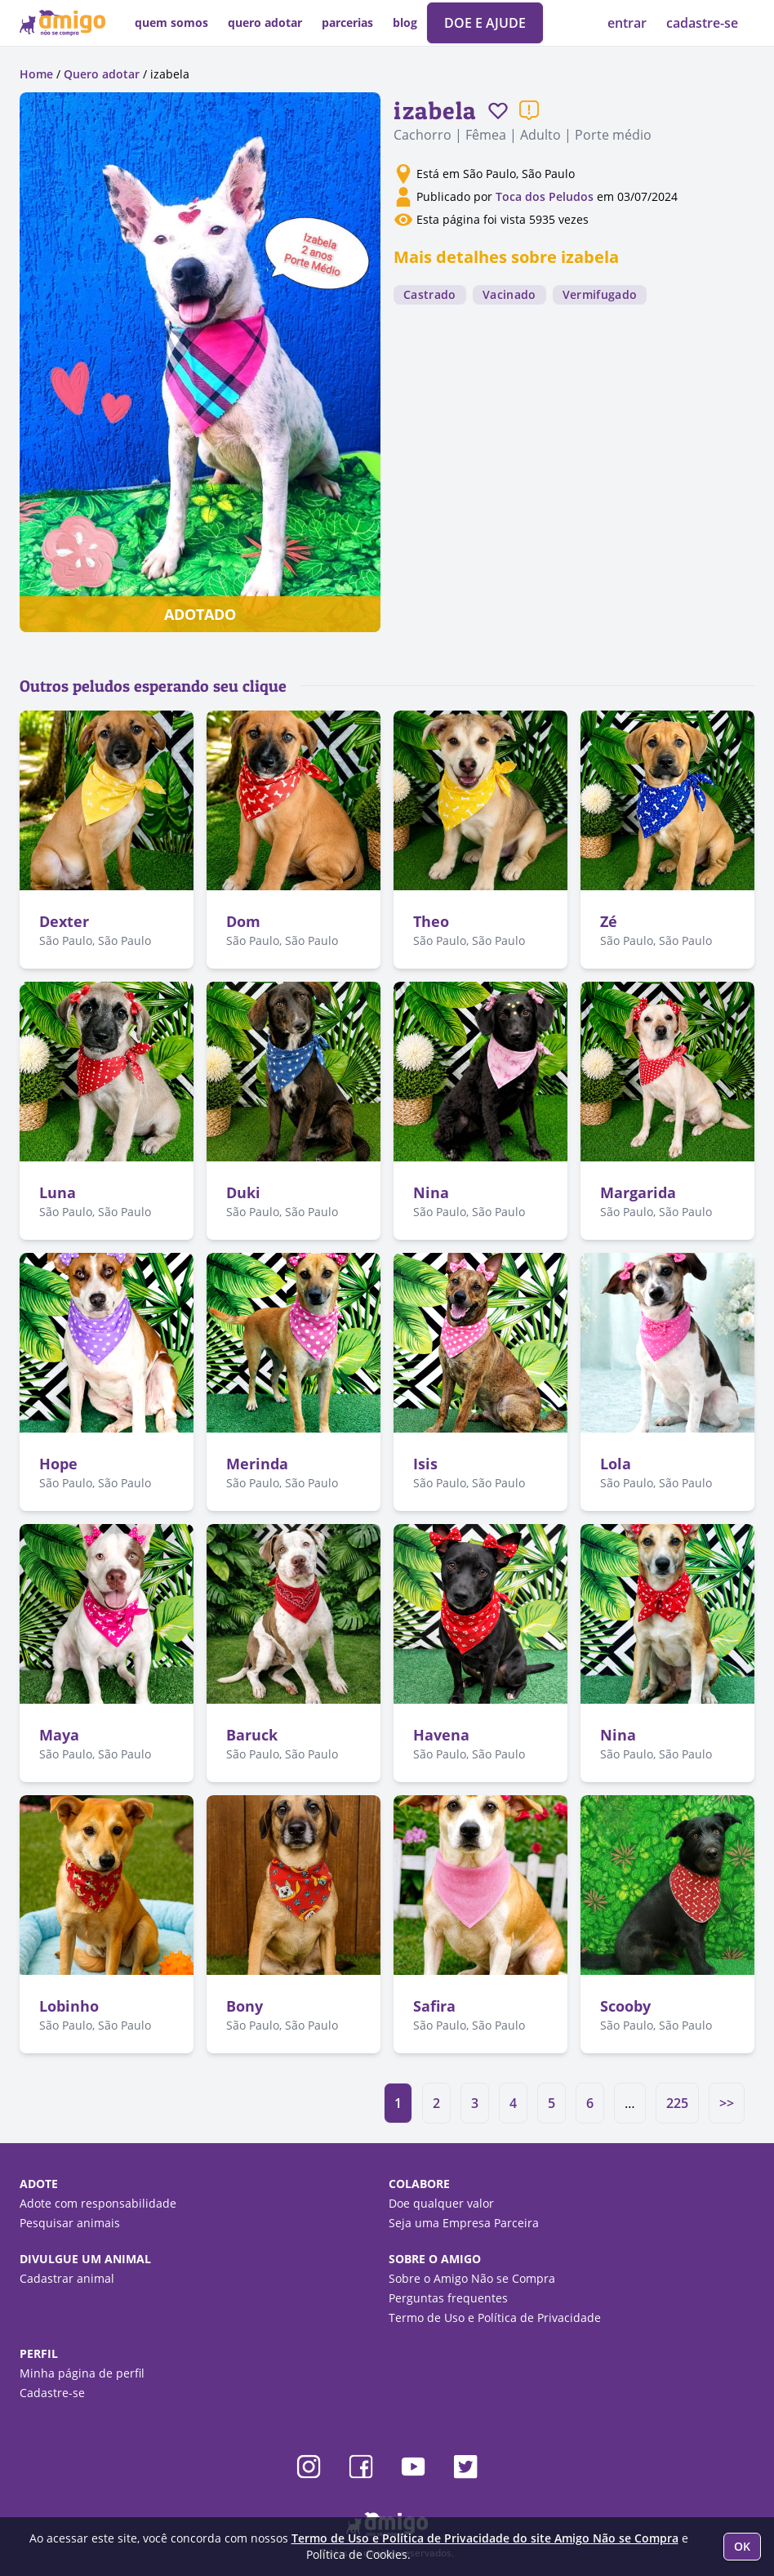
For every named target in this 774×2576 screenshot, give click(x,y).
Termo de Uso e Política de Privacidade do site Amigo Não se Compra (484, 2538)
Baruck (252, 1735)
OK (742, 2546)
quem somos (171, 22)
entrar (628, 23)
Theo (431, 921)
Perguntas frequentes (448, 2298)
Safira (434, 2006)
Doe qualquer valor (441, 2203)
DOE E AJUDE (485, 23)
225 (677, 2103)
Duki (243, 1192)
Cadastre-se (52, 2392)
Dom (243, 921)
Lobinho (69, 2006)
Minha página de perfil (82, 2373)
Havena (441, 1735)
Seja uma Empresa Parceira (464, 2223)
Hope (58, 1463)
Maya (59, 1735)
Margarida (638, 1192)
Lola (615, 1463)
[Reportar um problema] (529, 110)
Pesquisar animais (70, 2223)
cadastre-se (702, 23)
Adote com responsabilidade (98, 2203)
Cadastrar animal (67, 2278)
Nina (431, 1192)
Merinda (257, 1463)
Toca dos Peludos (545, 196)
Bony (244, 2006)
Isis (425, 1463)
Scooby (625, 2006)
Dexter (64, 921)
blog (405, 22)
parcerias (347, 22)
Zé (608, 921)
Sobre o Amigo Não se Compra (472, 2278)
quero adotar (265, 22)
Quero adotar (102, 74)
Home (36, 74)
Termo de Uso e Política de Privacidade (495, 2317)
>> (726, 2103)
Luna (57, 1192)
